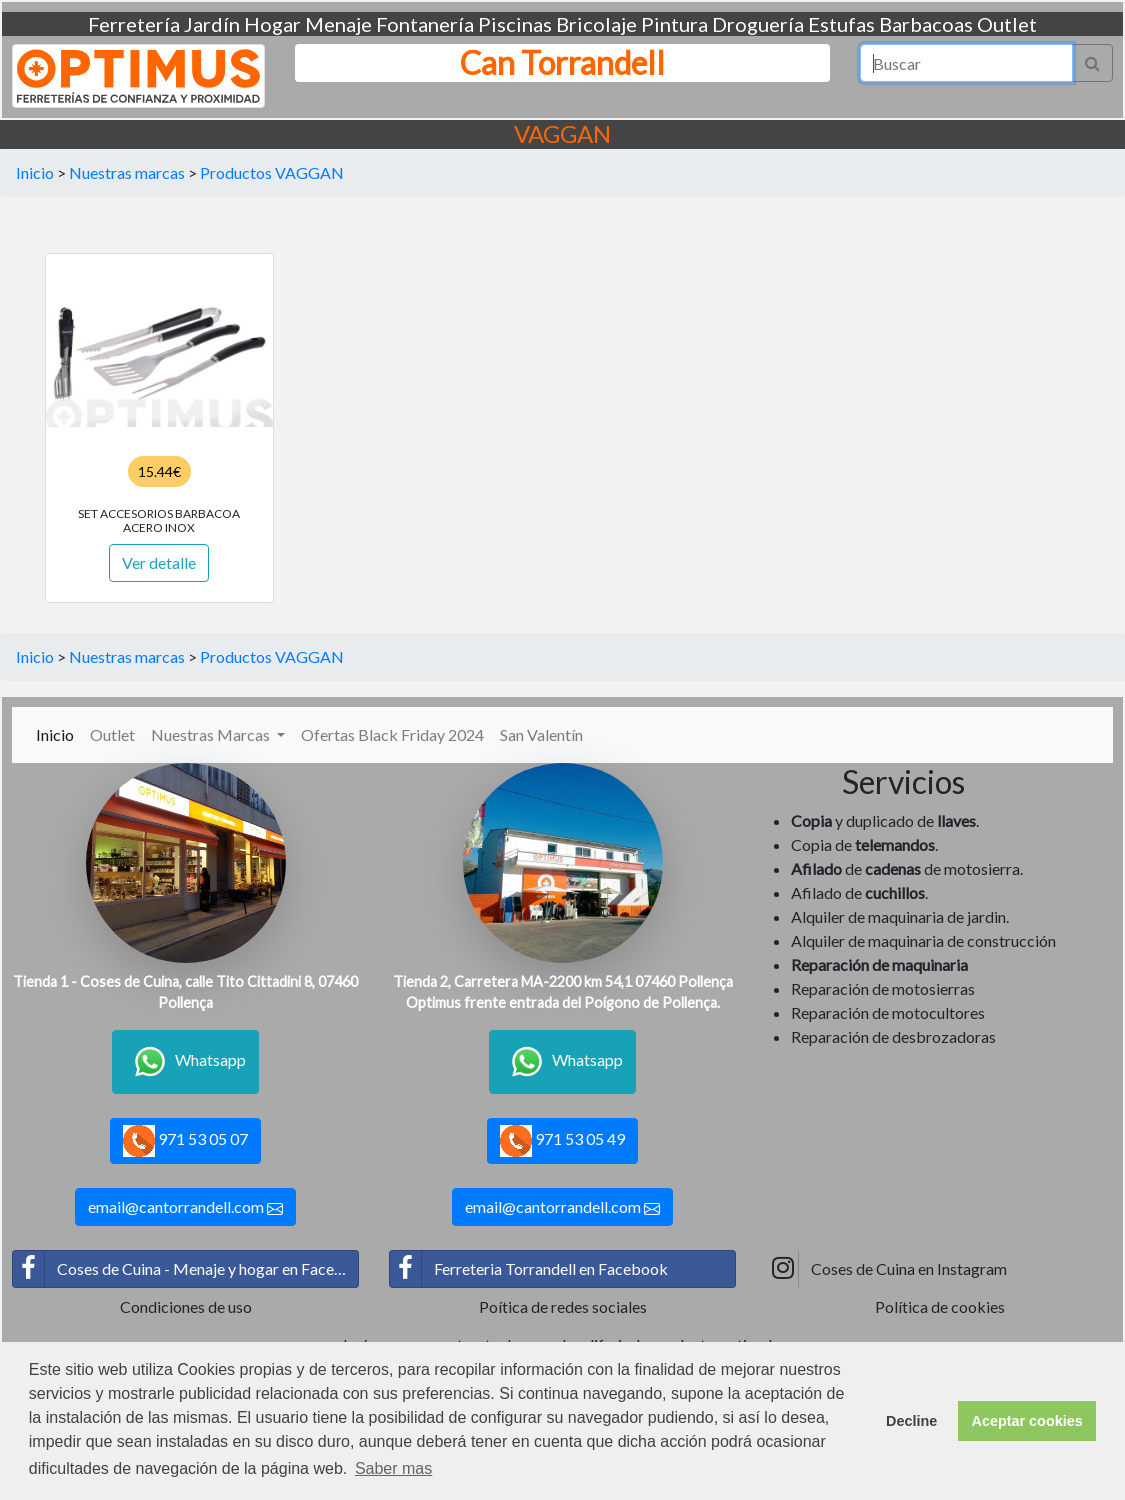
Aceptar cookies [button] (1027, 1421)
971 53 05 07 (185, 1141)
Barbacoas (926, 24)
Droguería (758, 24)
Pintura (674, 24)
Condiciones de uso (186, 1306)
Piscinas (515, 24)
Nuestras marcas (127, 172)
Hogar (272, 24)
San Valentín (541, 734)
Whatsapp (185, 1062)
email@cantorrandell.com (185, 1207)
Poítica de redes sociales (563, 1306)
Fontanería (425, 24)
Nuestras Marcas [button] (212, 734)
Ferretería (134, 24)
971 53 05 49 (562, 1141)
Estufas (841, 24)
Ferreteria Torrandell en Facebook (529, 1269)
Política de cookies (940, 1306)
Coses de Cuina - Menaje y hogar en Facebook (186, 1269)
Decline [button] (911, 1421)
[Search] (966, 63)
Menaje (338, 24)
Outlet (1007, 24)
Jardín (212, 24)
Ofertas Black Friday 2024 (392, 734)
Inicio (35, 172)
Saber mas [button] (393, 1468)
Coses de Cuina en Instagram (887, 1269)
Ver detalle (159, 562)
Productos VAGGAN (272, 172)
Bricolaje (596, 24)
